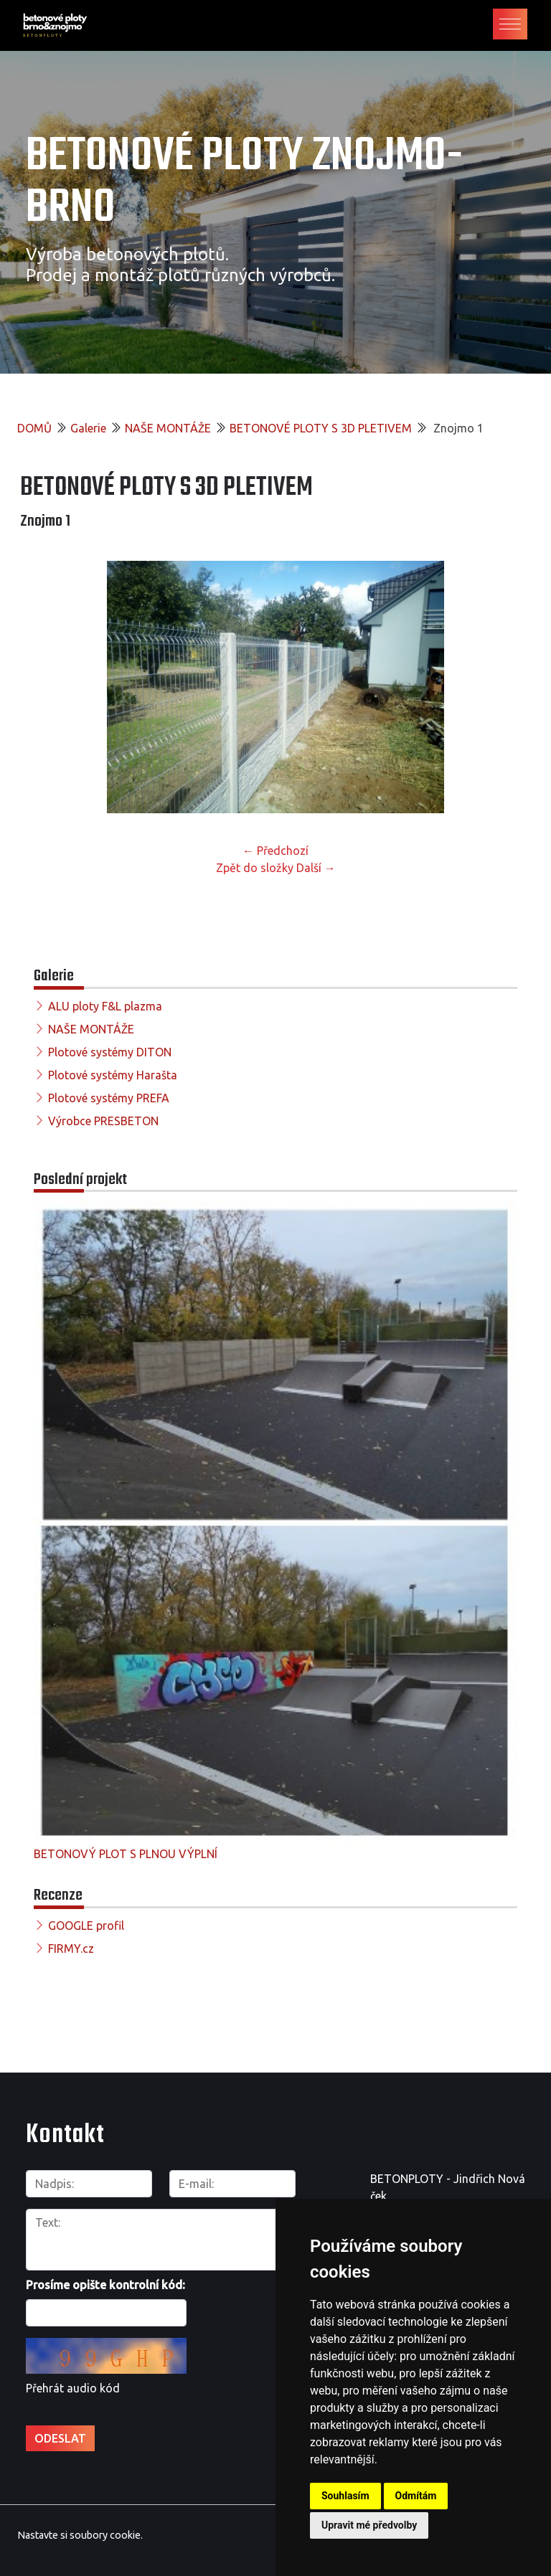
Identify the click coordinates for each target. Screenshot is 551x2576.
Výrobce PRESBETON (103, 1120)
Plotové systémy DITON (109, 1052)
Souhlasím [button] (345, 2495)
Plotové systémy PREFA (108, 1098)
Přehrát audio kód (73, 2388)
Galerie (88, 428)
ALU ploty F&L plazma (105, 1006)
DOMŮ (34, 428)
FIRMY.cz (71, 1948)
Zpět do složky (254, 867)
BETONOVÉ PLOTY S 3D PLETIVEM (321, 428)
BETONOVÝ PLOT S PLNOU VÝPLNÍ (125, 1853)
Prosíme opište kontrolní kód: (105, 2284)
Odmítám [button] (416, 2495)
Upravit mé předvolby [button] (369, 2525)
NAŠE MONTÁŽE (168, 428)
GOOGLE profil (86, 1925)
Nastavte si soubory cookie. (80, 2533)
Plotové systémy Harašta (112, 1075)
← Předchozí (275, 850)
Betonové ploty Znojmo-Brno (244, 182)
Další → (316, 867)
